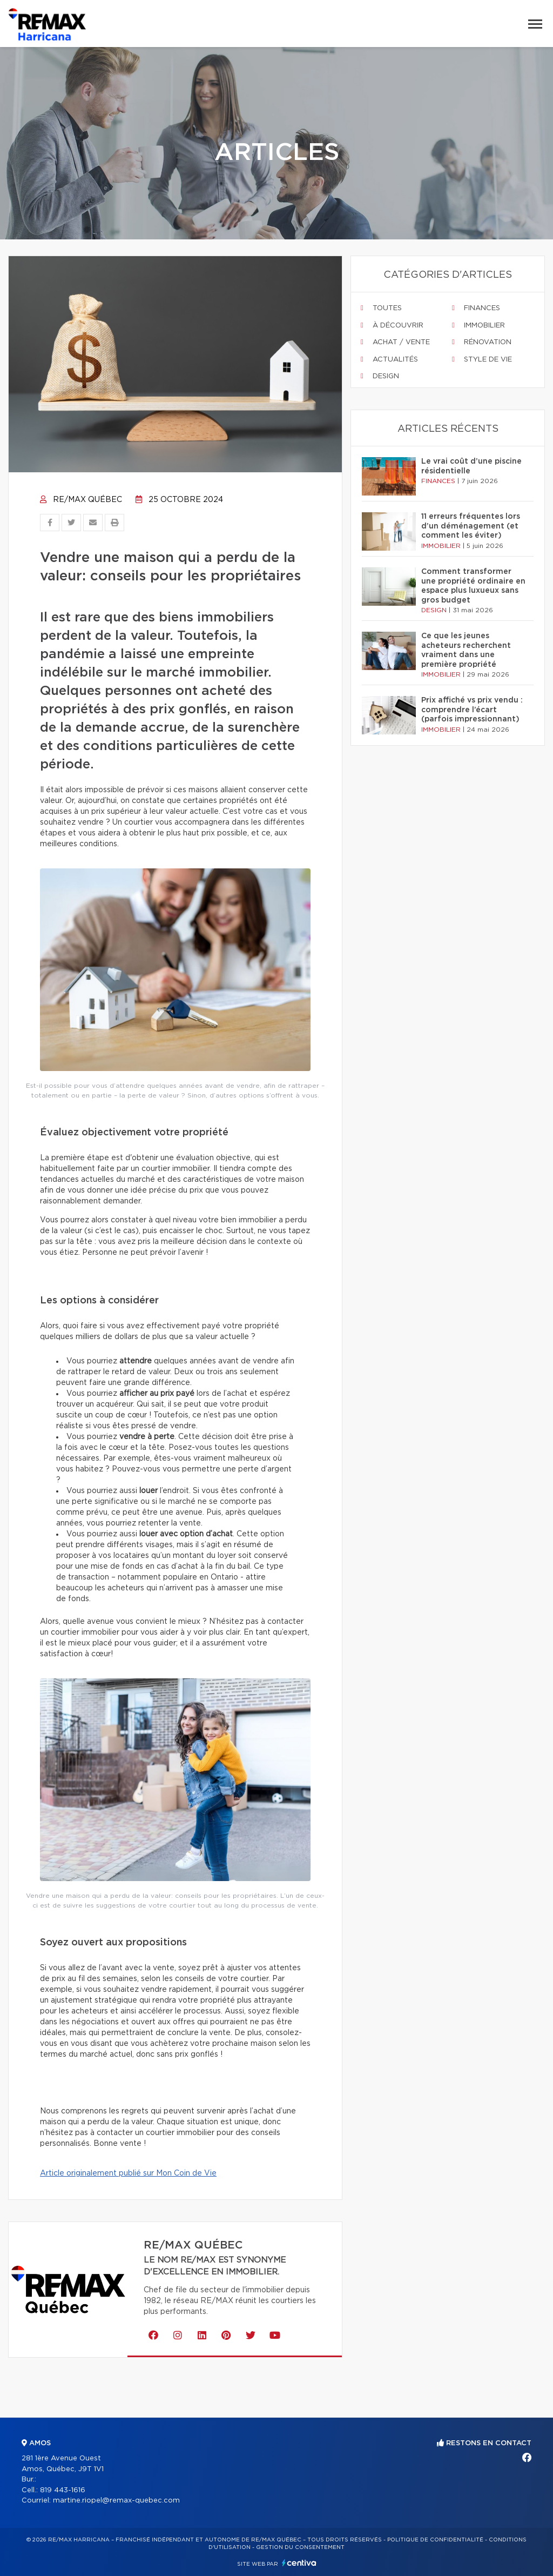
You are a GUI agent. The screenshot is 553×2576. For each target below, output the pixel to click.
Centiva (299, 2562)
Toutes (381, 308)
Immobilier (478, 325)
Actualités (389, 359)
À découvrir (392, 325)
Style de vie (482, 359)
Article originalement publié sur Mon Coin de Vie (128, 2173)
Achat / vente (395, 342)
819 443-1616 (62, 2490)
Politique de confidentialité (435, 2539)
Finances (476, 308)
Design (380, 376)
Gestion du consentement (300, 2547)
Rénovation (481, 342)
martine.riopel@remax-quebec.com (116, 2500)
